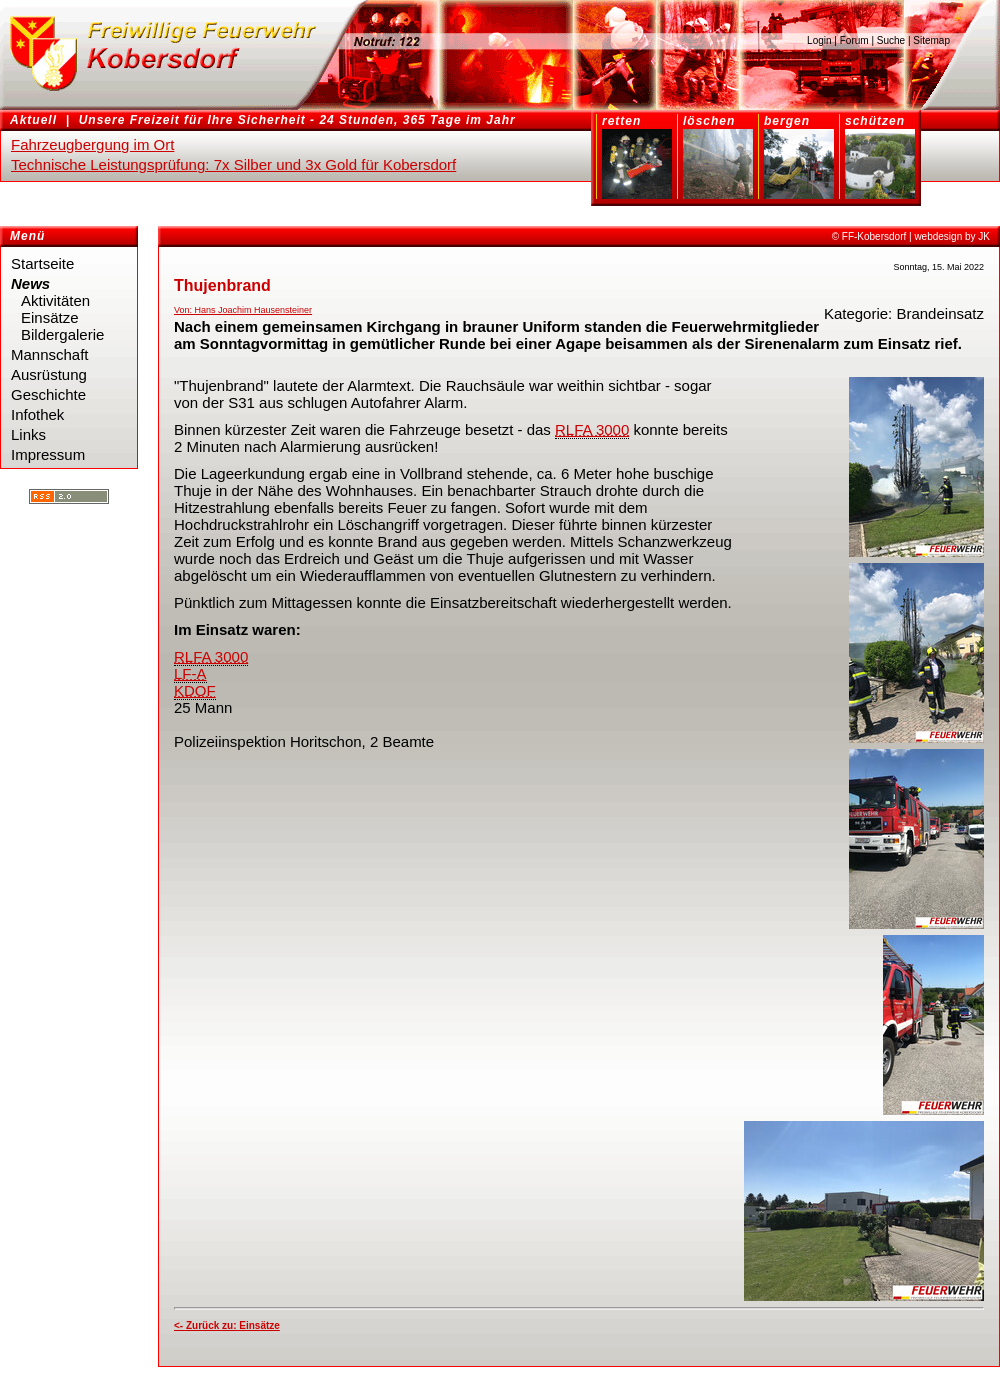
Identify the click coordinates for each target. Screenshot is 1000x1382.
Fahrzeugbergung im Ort (92, 144)
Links (28, 434)
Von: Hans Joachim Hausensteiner (243, 310)
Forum (854, 40)
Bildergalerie (62, 334)
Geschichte (48, 394)
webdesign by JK (952, 236)
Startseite (42, 263)
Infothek (37, 414)
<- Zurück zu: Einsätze (227, 1325)
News (30, 283)
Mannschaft (50, 354)
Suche (891, 40)
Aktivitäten (55, 300)
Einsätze (50, 317)
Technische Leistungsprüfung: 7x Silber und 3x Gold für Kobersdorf (233, 164)
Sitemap (931, 40)
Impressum (48, 454)
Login (819, 40)
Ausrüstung (49, 374)
